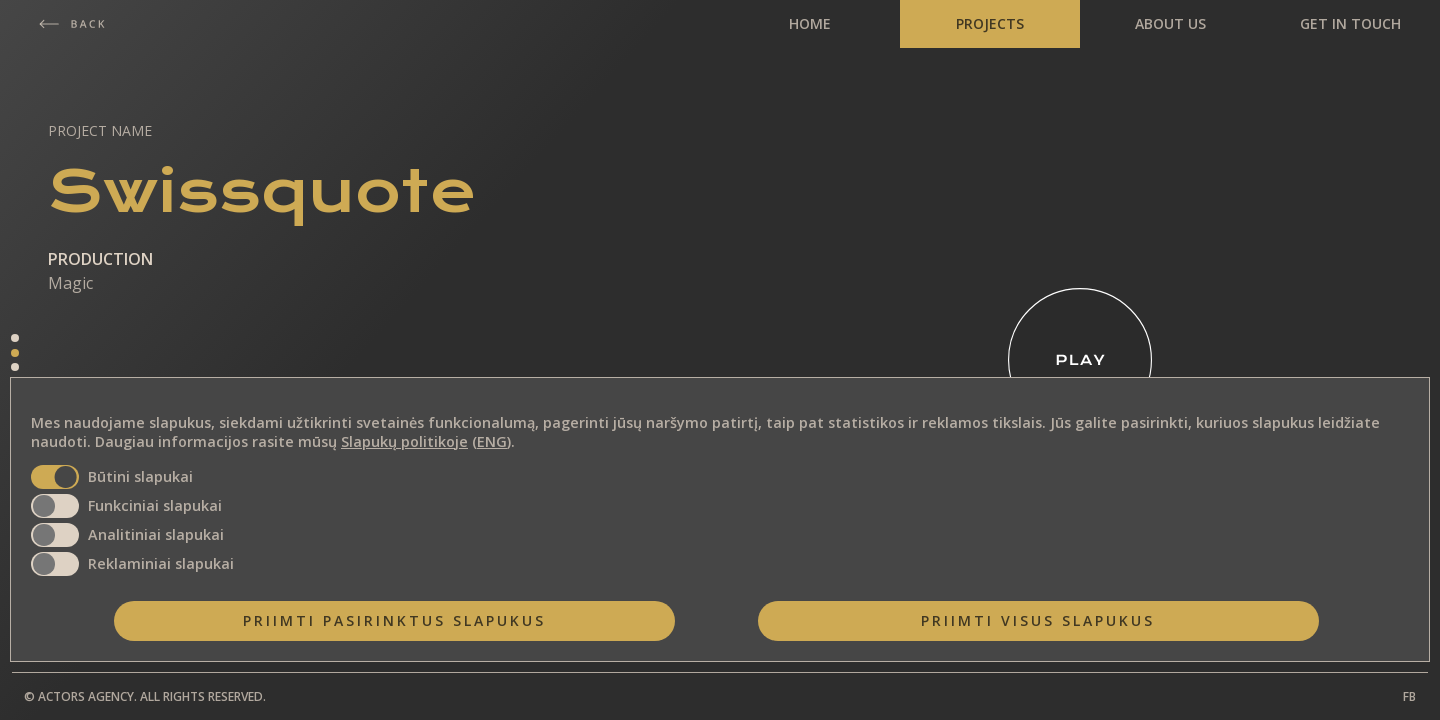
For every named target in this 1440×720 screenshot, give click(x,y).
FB (1409, 696)
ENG (492, 441)
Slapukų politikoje (404, 441)
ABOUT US (1170, 23)
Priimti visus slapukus (1038, 620)
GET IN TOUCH (1350, 23)
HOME (810, 23)
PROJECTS (990, 23)
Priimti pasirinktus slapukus (394, 620)
